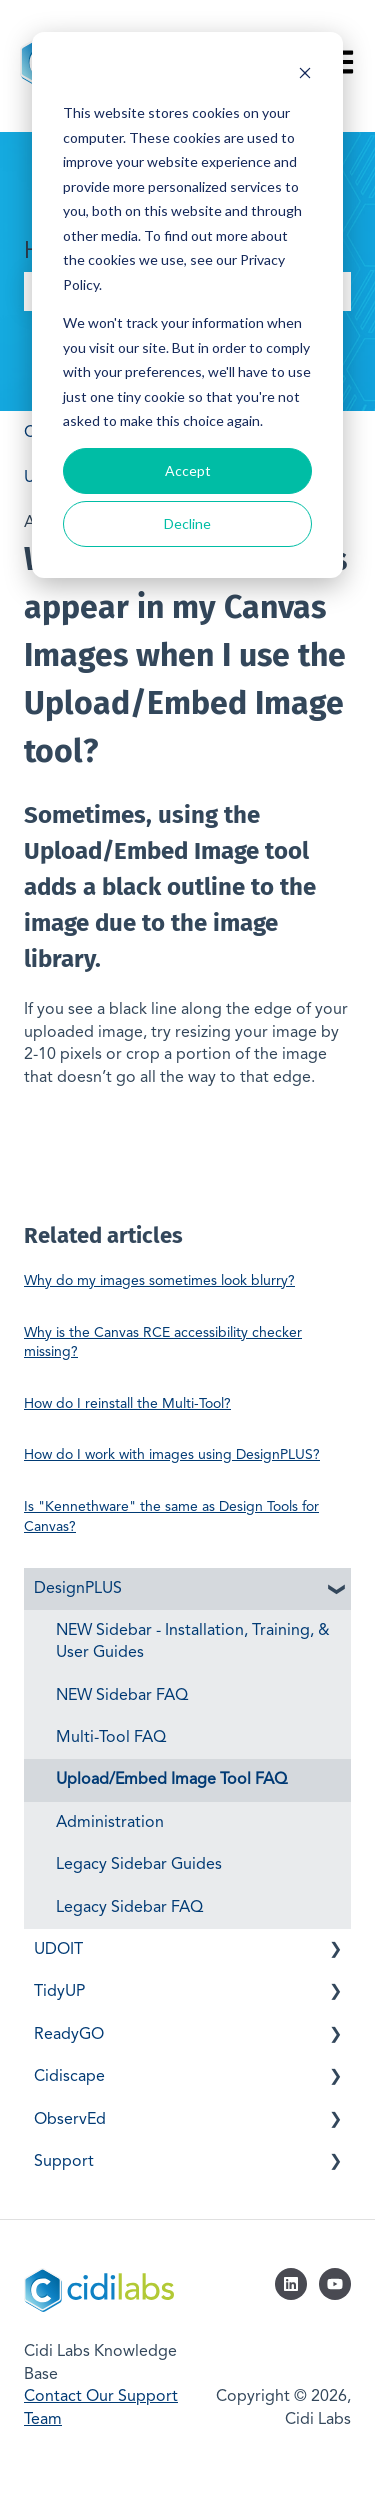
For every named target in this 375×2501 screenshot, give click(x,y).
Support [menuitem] (64, 2162)
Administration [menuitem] (110, 1823)
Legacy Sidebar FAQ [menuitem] (129, 1908)
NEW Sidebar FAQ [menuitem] (122, 1696)
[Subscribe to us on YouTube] (335, 2284)
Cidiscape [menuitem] (69, 2077)
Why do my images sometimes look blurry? (159, 1281)
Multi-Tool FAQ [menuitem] (111, 1738)
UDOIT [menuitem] (58, 1950)
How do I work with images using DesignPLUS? (172, 1455)
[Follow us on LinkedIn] (291, 2284)
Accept (188, 470)
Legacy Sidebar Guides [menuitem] (139, 1865)
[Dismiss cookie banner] (305, 75)
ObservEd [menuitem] (70, 2120)
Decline (187, 523)
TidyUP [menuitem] (59, 1992)
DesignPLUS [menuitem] (78, 1589)
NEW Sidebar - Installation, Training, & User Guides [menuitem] (193, 1642)
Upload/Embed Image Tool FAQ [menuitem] (171, 1780)
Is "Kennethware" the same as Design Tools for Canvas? (171, 1517)
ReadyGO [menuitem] (69, 2035)
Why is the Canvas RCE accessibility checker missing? (163, 1343)
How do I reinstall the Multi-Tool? (127, 1404)
